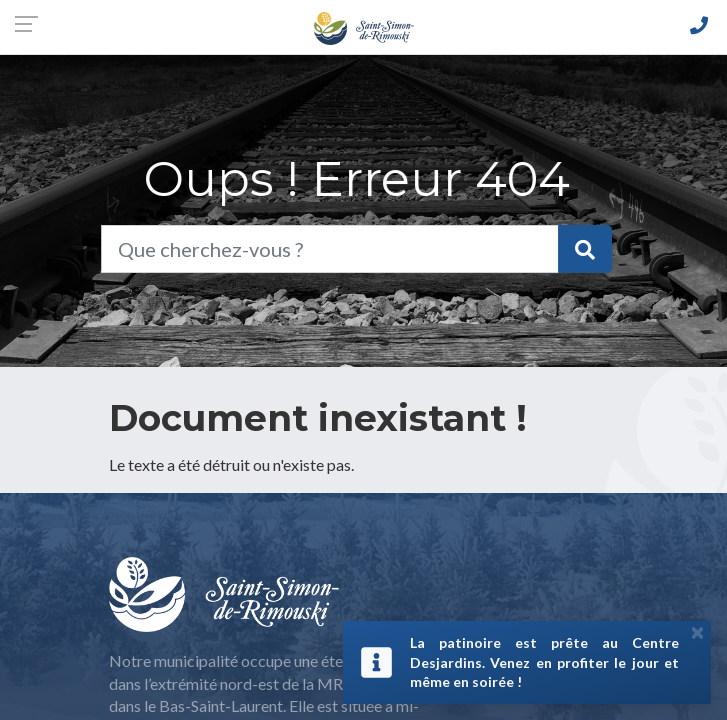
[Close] (697, 632)
